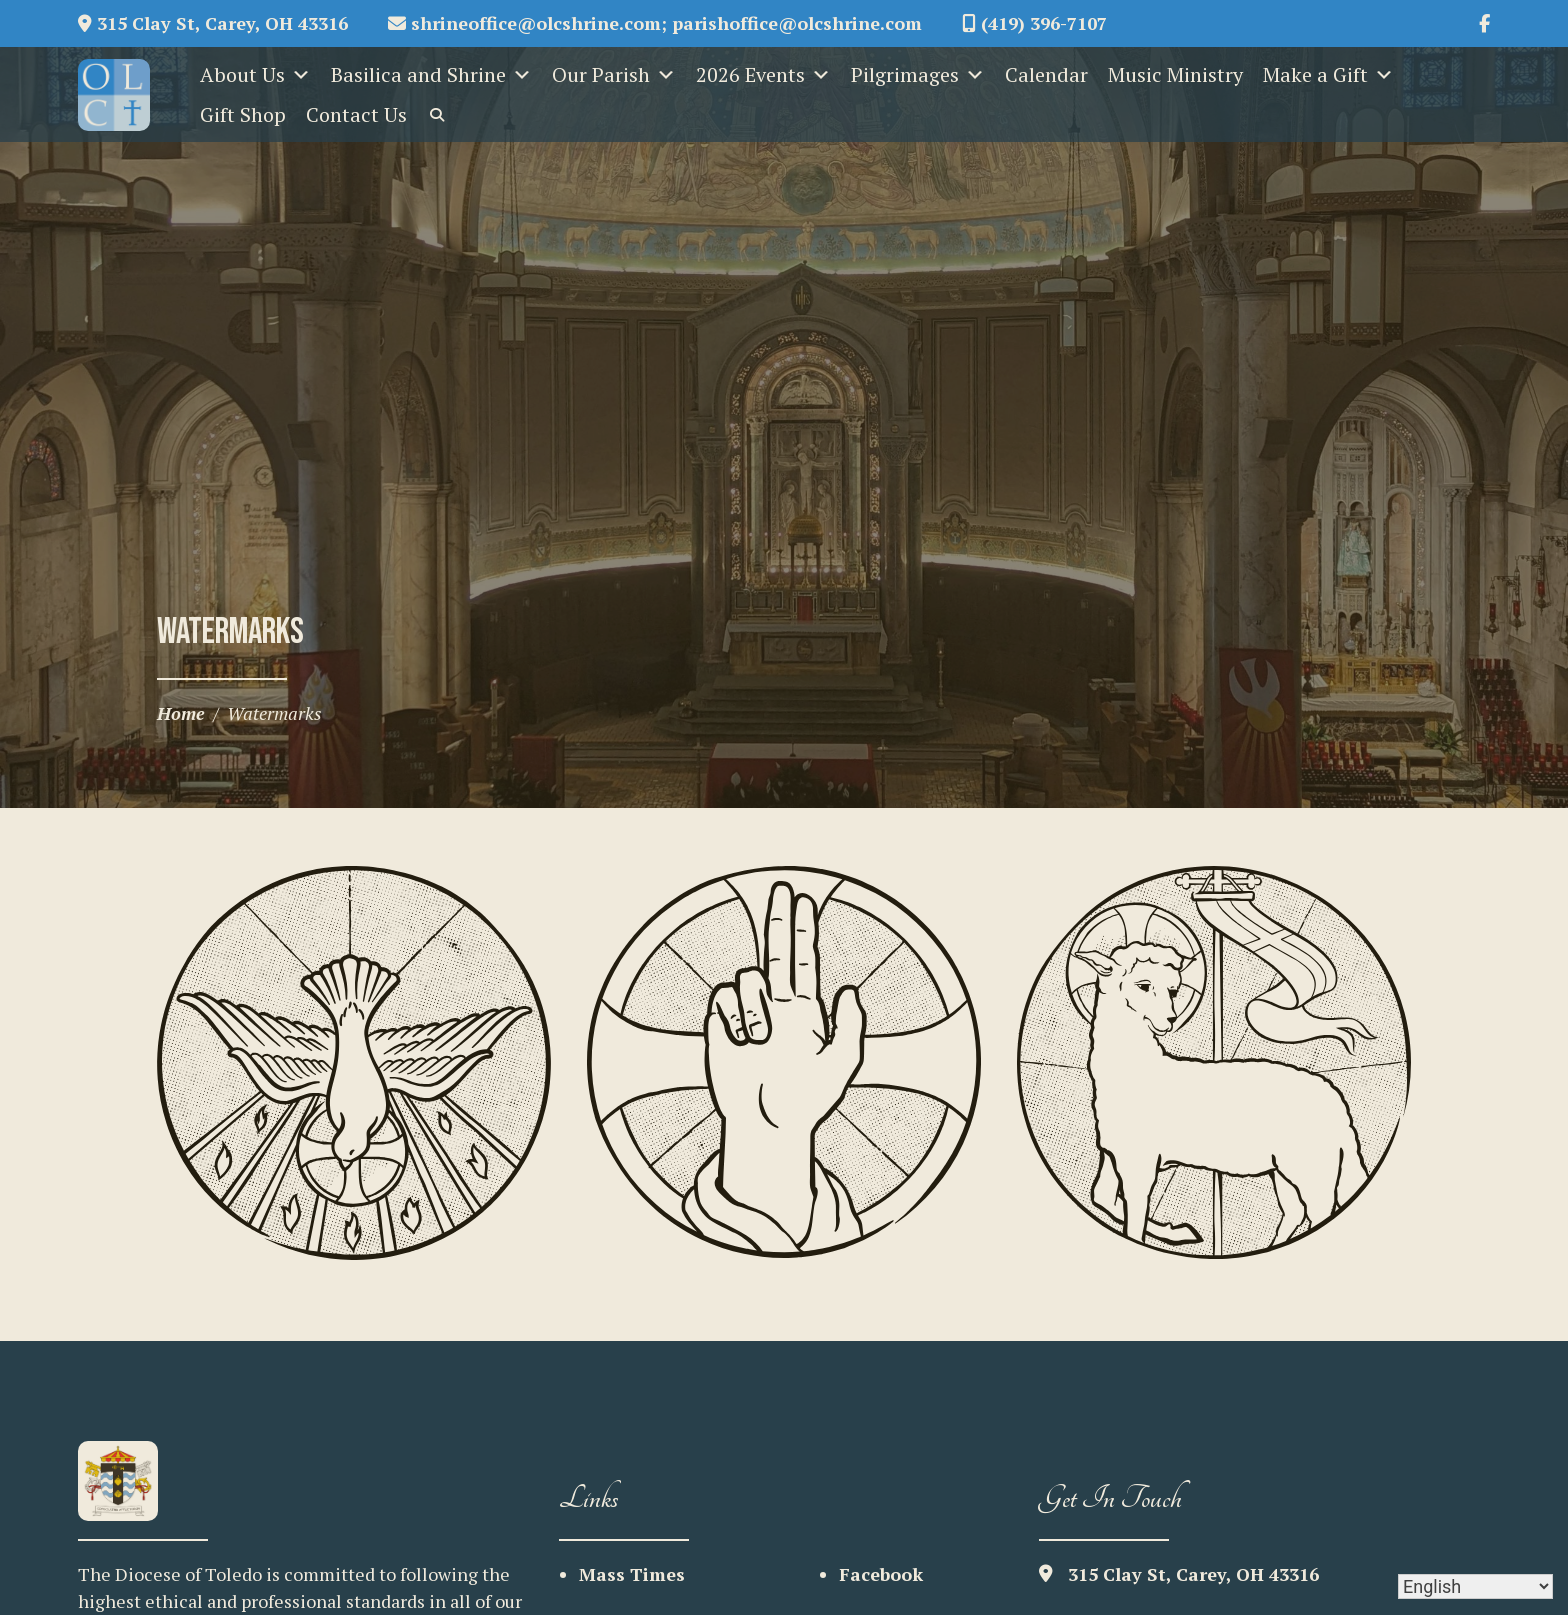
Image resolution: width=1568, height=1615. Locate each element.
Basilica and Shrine (431, 75)
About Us (255, 75)
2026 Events (763, 75)
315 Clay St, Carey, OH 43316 (213, 23)
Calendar (1046, 74)
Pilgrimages (918, 75)
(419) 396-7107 (1034, 23)
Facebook (881, 1574)
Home (181, 713)
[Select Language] (1475, 1586)
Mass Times (632, 1574)
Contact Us (356, 114)
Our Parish (614, 75)
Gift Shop (243, 114)
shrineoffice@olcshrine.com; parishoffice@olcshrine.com (655, 23)
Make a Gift (1328, 75)
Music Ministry (1175, 74)
